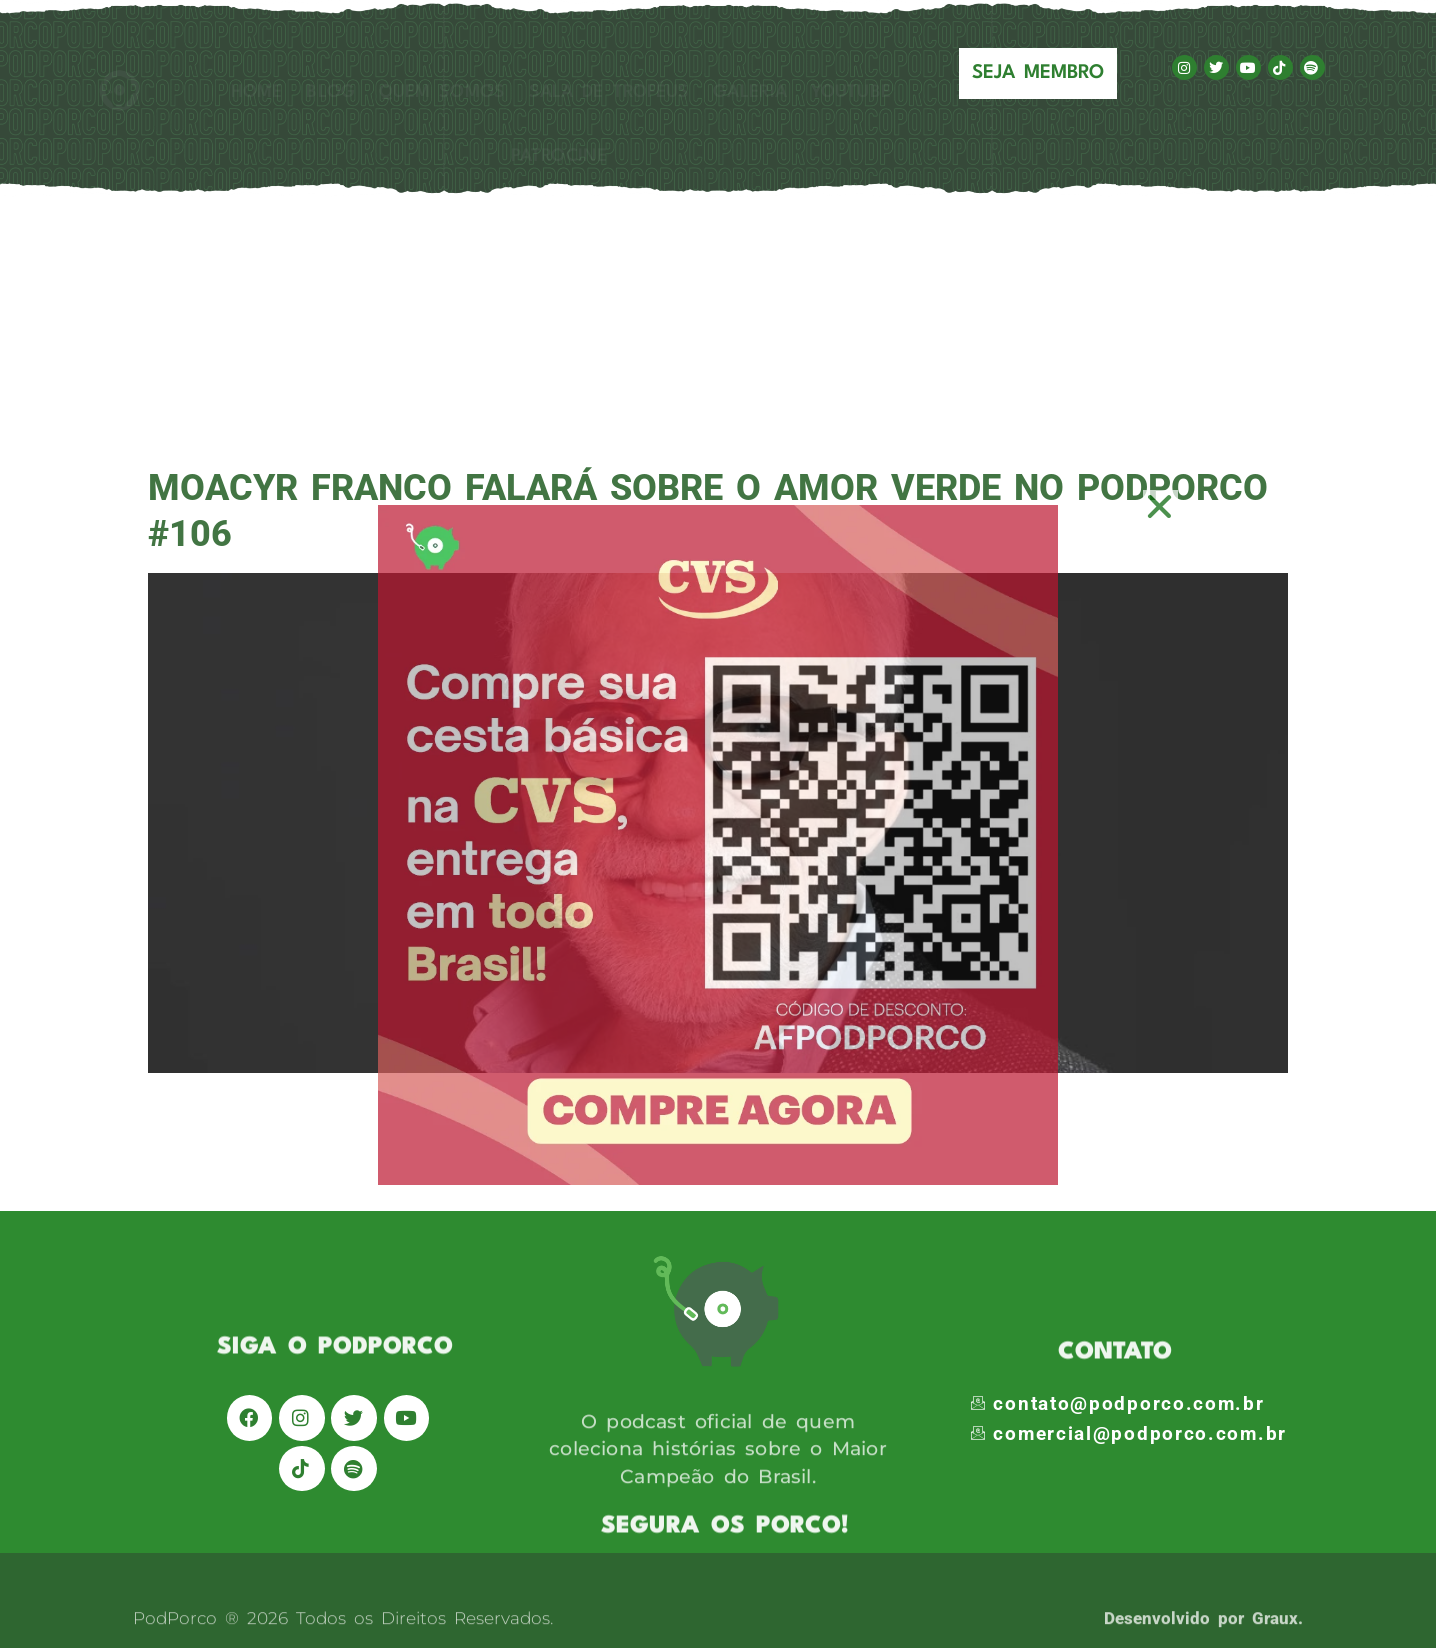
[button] (1160, 506)
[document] (718, 824)
